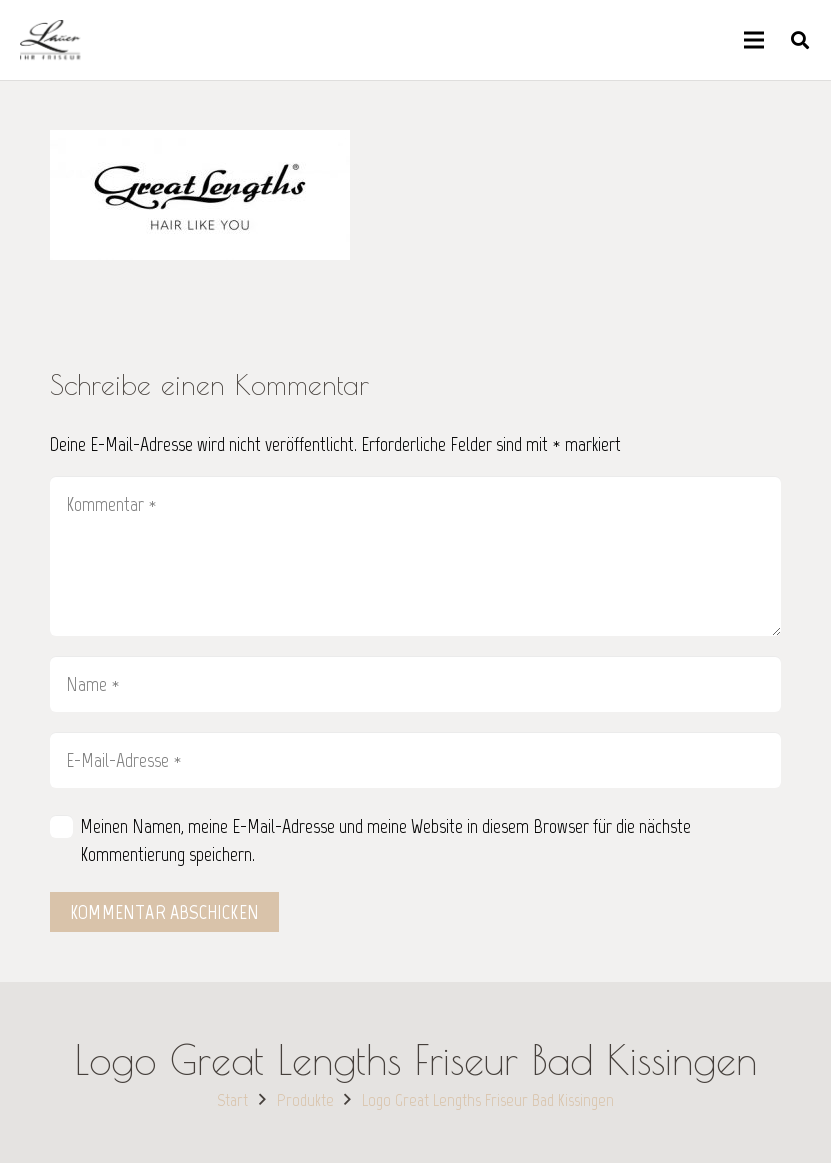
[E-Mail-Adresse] (415, 760)
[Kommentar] (415, 556)
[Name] (415, 684)
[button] (800, 40)
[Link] (50, 40)
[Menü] (754, 40)
